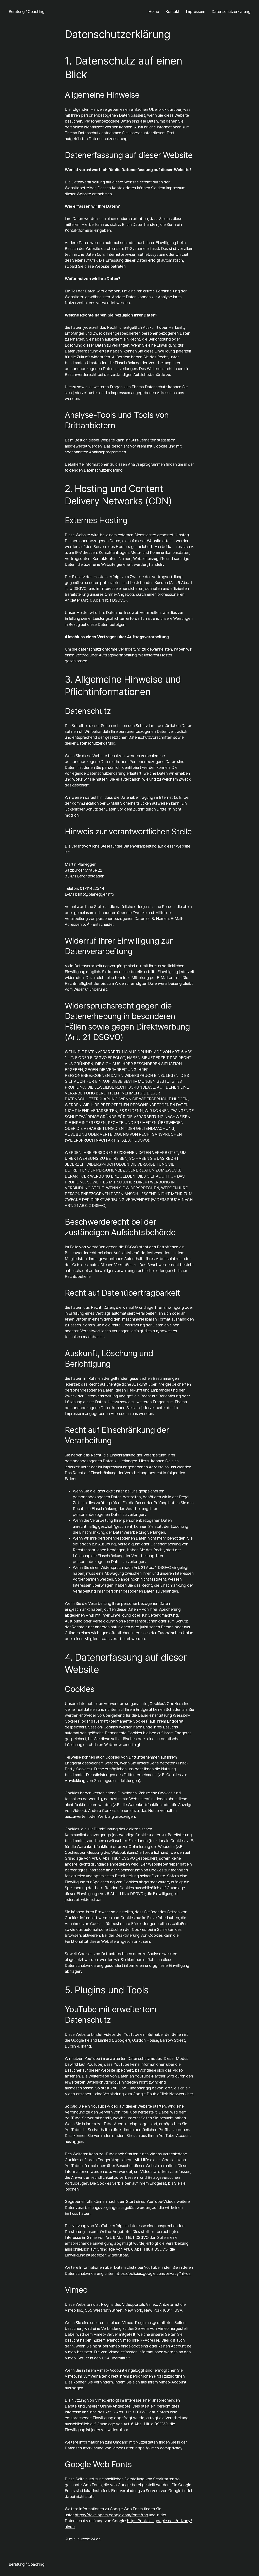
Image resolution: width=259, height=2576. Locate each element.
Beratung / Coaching (27, 11)
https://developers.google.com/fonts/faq (111, 2514)
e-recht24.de (89, 2539)
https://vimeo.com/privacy (158, 2448)
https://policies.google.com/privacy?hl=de (153, 2273)
